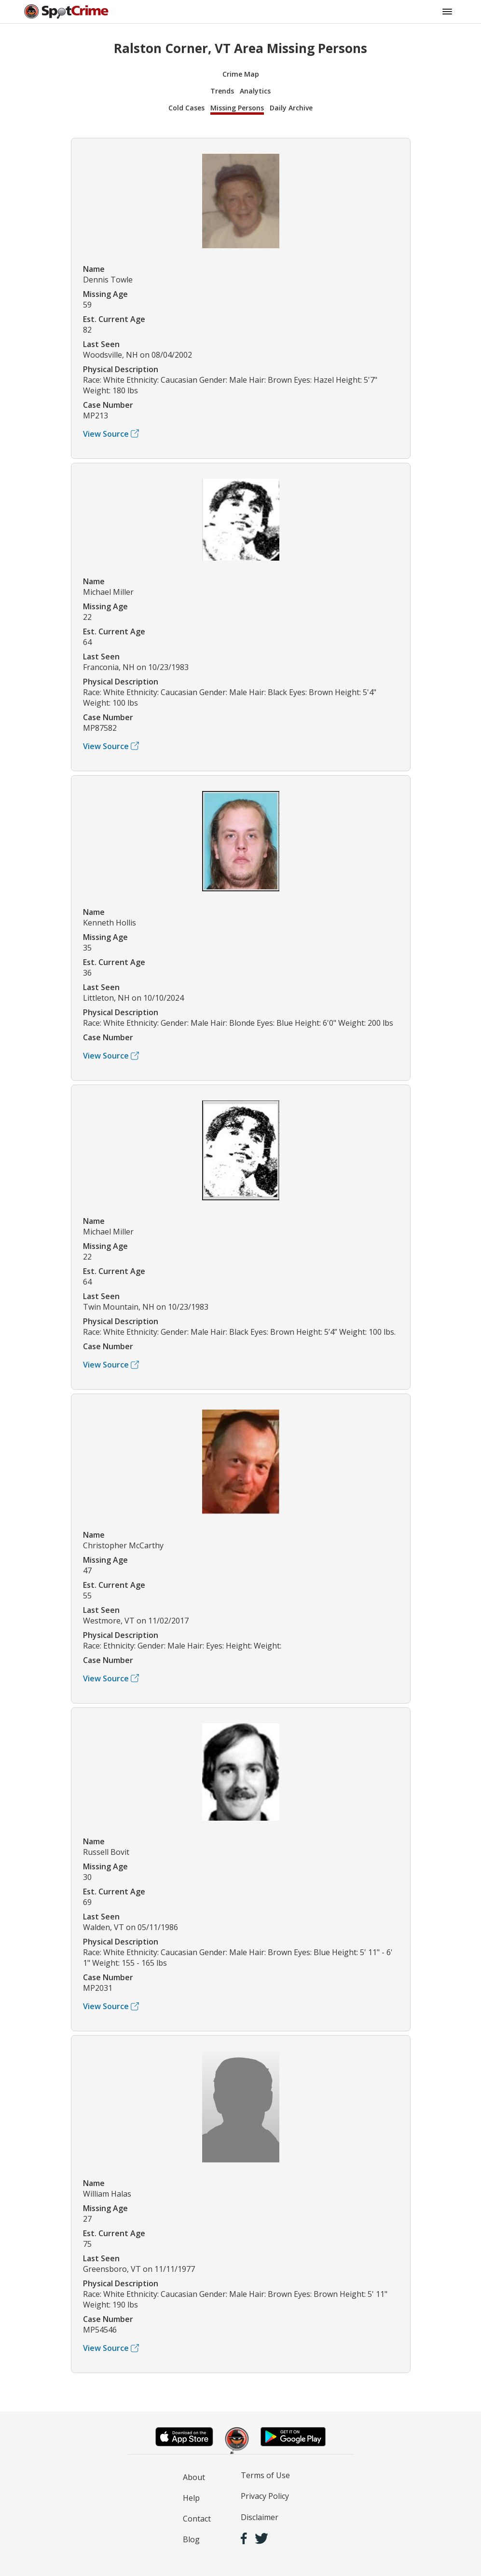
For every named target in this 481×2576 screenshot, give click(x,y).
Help (191, 2498)
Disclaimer (259, 2517)
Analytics (255, 90)
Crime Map (240, 74)
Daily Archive (291, 107)
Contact (197, 2518)
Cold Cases (186, 107)
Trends (222, 90)
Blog (191, 2539)
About (194, 2477)
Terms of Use (265, 2475)
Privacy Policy (265, 2496)
